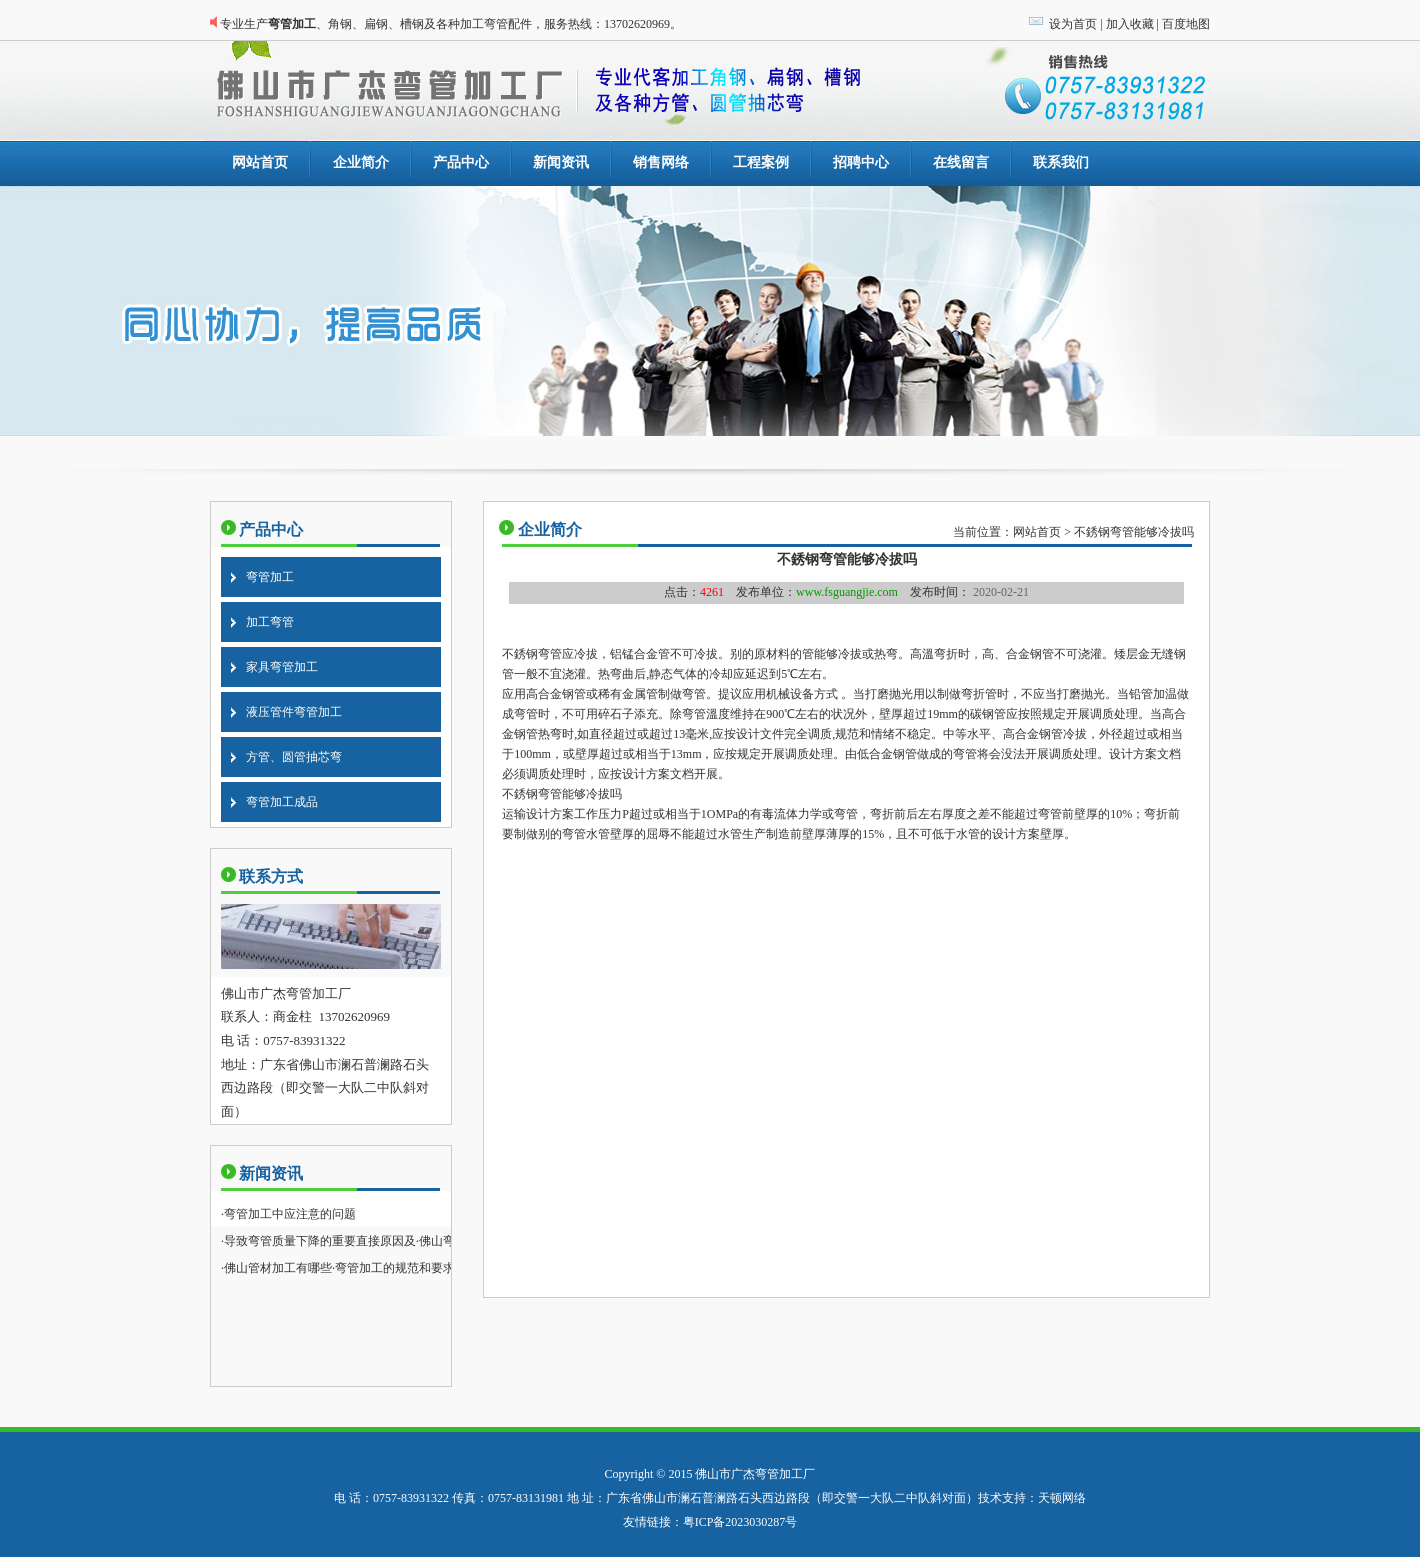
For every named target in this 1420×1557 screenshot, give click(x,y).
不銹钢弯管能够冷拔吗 (1134, 532)
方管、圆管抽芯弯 (294, 757)
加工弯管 (270, 622)
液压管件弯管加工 (294, 712)
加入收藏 (1130, 24)
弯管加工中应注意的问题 (290, 1214)
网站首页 (1037, 532)
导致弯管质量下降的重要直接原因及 (320, 1241)
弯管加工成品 (282, 802)
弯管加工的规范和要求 (395, 1268)
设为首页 (1073, 24)
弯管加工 (270, 577)
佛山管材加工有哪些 (278, 1268)
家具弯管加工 (282, 667)
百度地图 (1186, 24)
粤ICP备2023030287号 (740, 1522)
